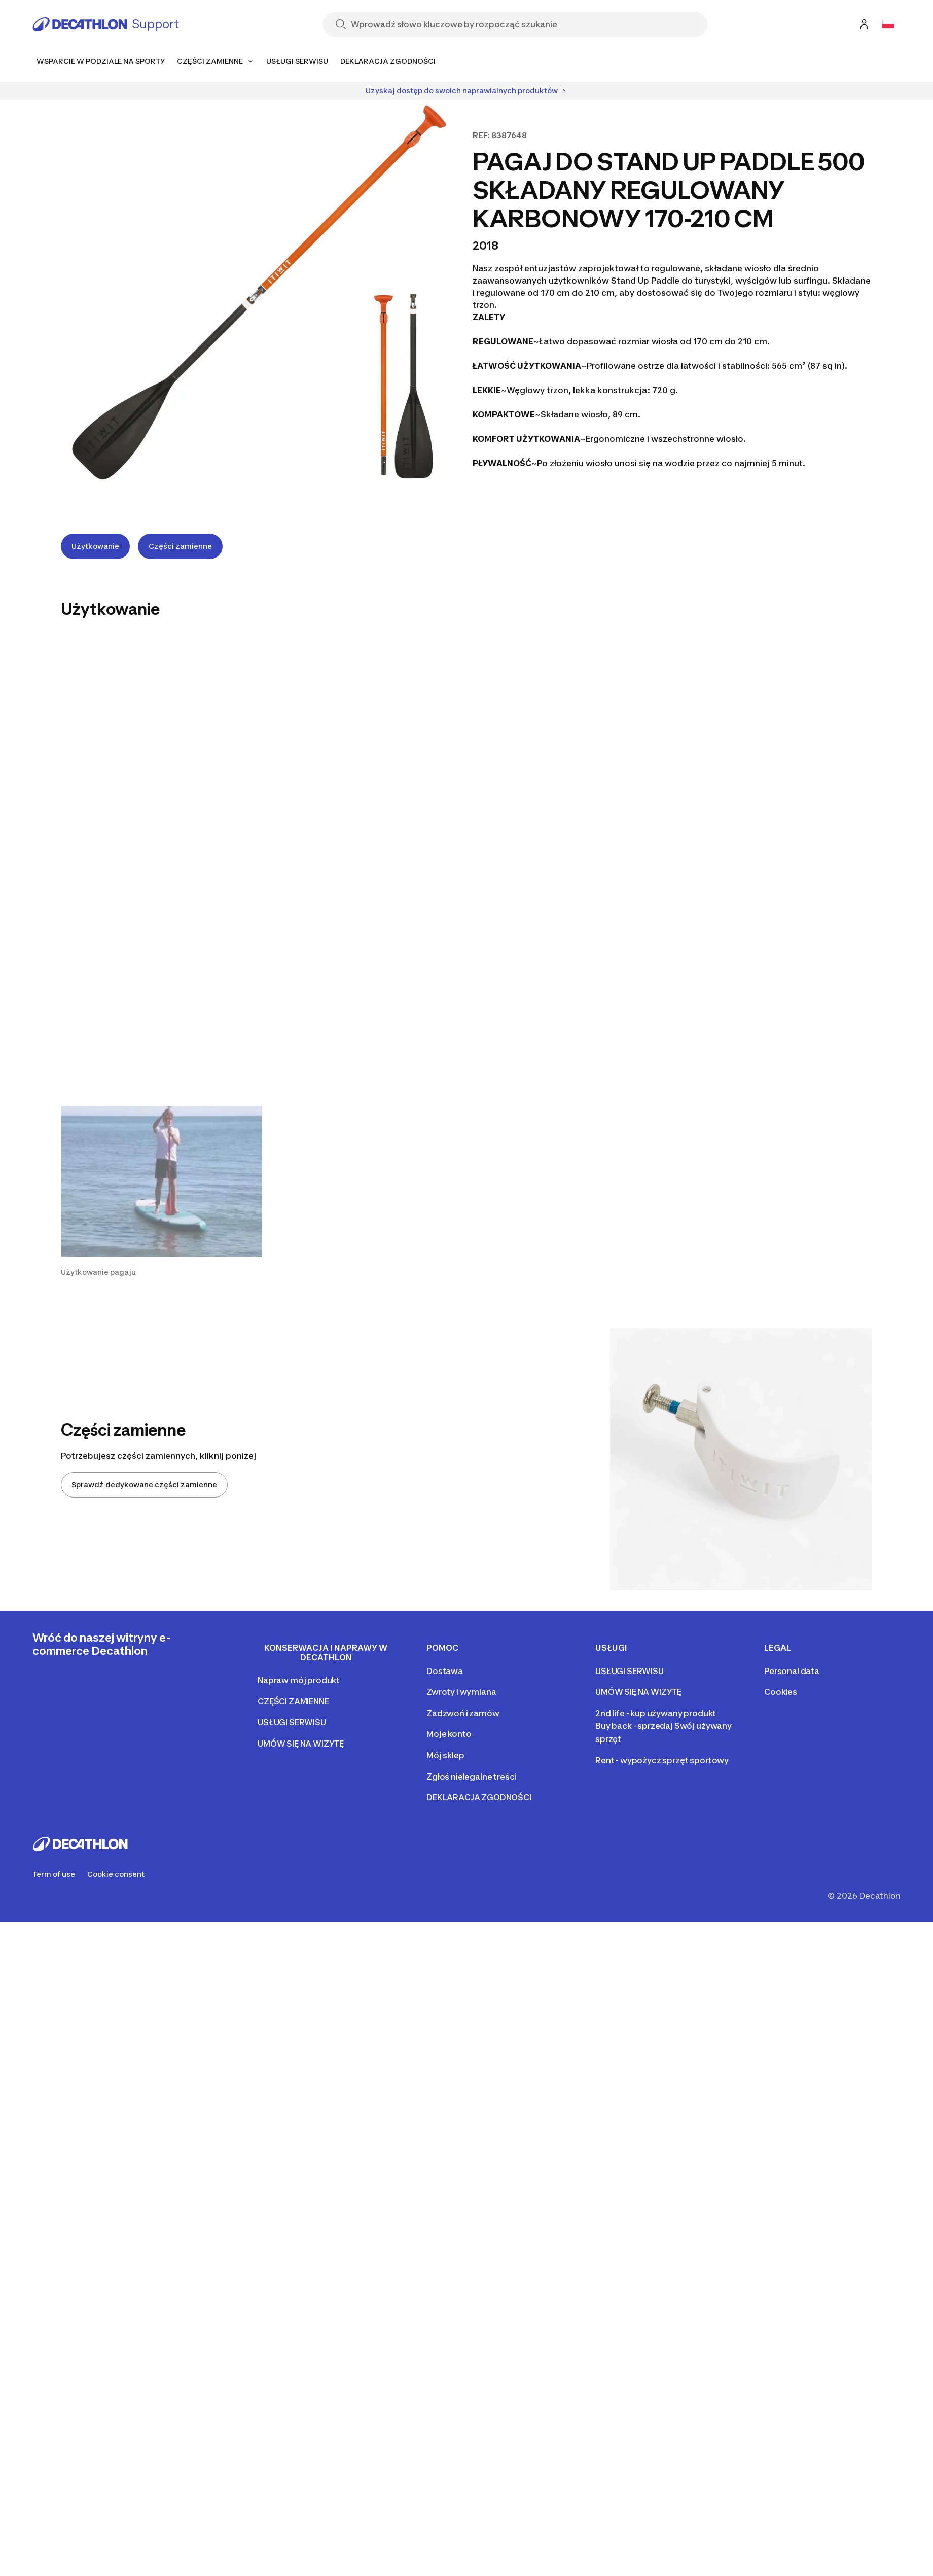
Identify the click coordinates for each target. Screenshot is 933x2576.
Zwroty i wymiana (461, 1692)
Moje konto (448, 1734)
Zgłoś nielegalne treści (471, 1776)
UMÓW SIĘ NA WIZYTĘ (301, 1743)
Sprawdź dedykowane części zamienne (144, 1484)
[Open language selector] (888, 24)
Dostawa (444, 1671)
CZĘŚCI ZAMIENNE (293, 1701)
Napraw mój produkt (299, 1680)
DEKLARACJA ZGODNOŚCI (478, 1797)
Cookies (780, 1692)
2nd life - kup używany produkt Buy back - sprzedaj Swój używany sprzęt (663, 1726)
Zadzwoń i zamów (462, 1713)
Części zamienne (180, 546)
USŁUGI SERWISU (292, 1722)
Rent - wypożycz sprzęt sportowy (662, 1760)
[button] (161, 1191)
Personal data (791, 1671)
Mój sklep (445, 1755)
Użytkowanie (95, 546)
